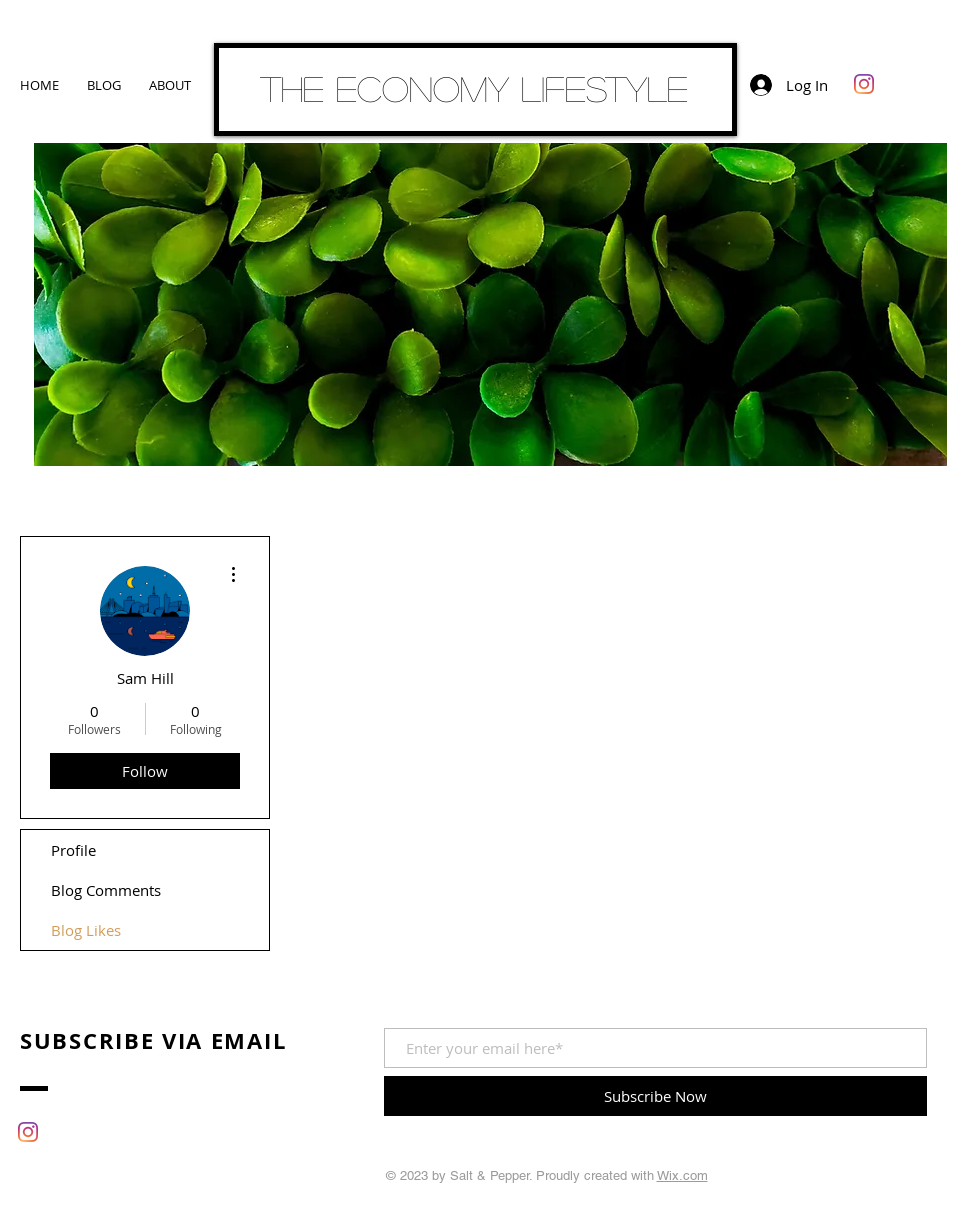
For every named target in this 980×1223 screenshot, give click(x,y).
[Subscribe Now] (655, 1096)
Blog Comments (106, 890)
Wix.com (682, 1175)
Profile (73, 850)
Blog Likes (86, 930)
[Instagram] (864, 84)
